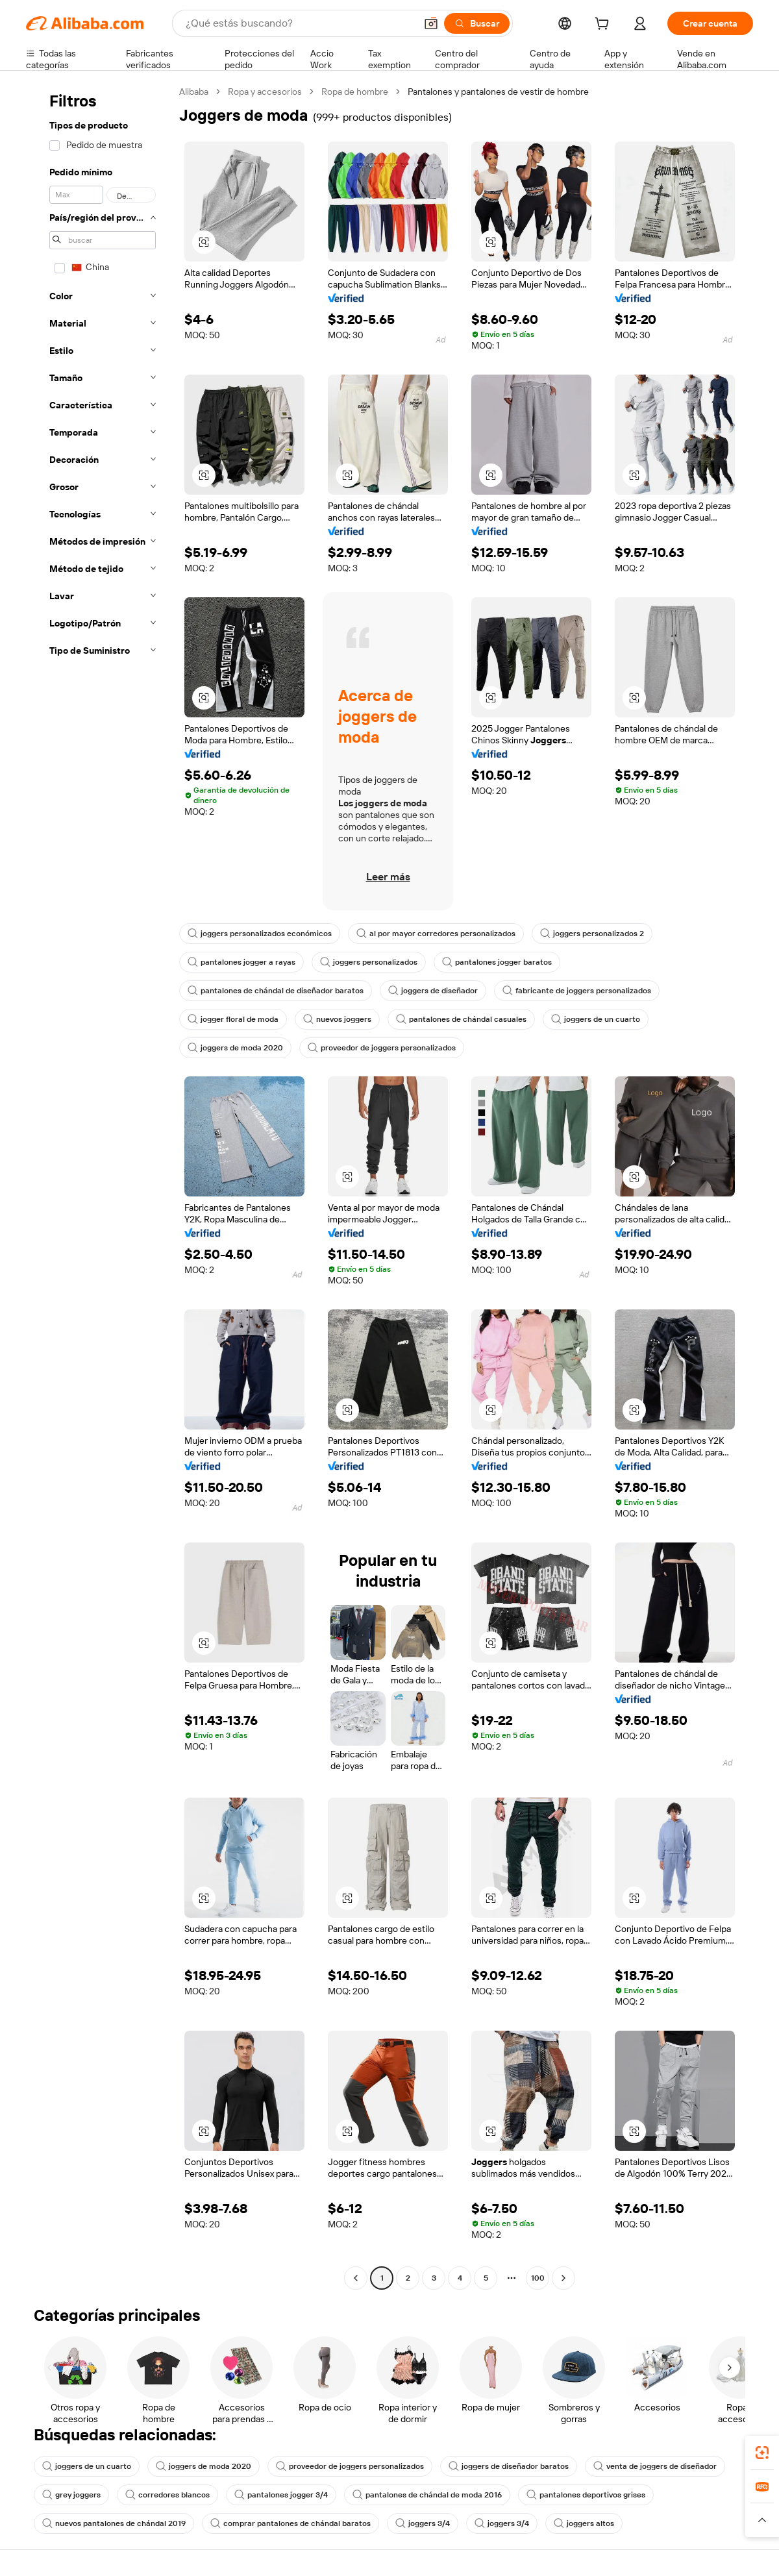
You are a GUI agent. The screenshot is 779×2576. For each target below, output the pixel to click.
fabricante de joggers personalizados (576, 990)
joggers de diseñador (433, 990)
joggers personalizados (368, 962)
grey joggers (71, 2495)
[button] (431, 23)
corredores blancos (167, 2495)
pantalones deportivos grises (585, 2495)
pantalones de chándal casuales (461, 1019)
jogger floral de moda (233, 1019)
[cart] (604, 25)
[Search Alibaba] (299, 23)
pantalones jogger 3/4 (281, 2495)
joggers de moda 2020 (235, 1048)
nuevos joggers (337, 1019)
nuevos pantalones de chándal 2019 (114, 2523)
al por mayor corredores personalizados (435, 933)
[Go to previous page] (355, 2278)
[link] (762, 2453)
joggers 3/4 (422, 2523)
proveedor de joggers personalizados (382, 1048)
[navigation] (99, 1186)
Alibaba (193, 91)
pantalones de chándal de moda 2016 (427, 2495)
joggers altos (584, 2523)
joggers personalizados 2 (592, 933)
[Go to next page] (563, 2278)
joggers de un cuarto (595, 1019)
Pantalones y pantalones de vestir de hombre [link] (498, 91)
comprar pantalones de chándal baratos (290, 2523)
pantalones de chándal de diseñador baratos (276, 990)
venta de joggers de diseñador (655, 2466)
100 (538, 2278)
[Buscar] (477, 23)
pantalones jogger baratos (497, 962)
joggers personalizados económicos (260, 933)
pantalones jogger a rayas (241, 962)
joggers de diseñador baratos (509, 2466)
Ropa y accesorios (265, 91)
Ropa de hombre (354, 91)
